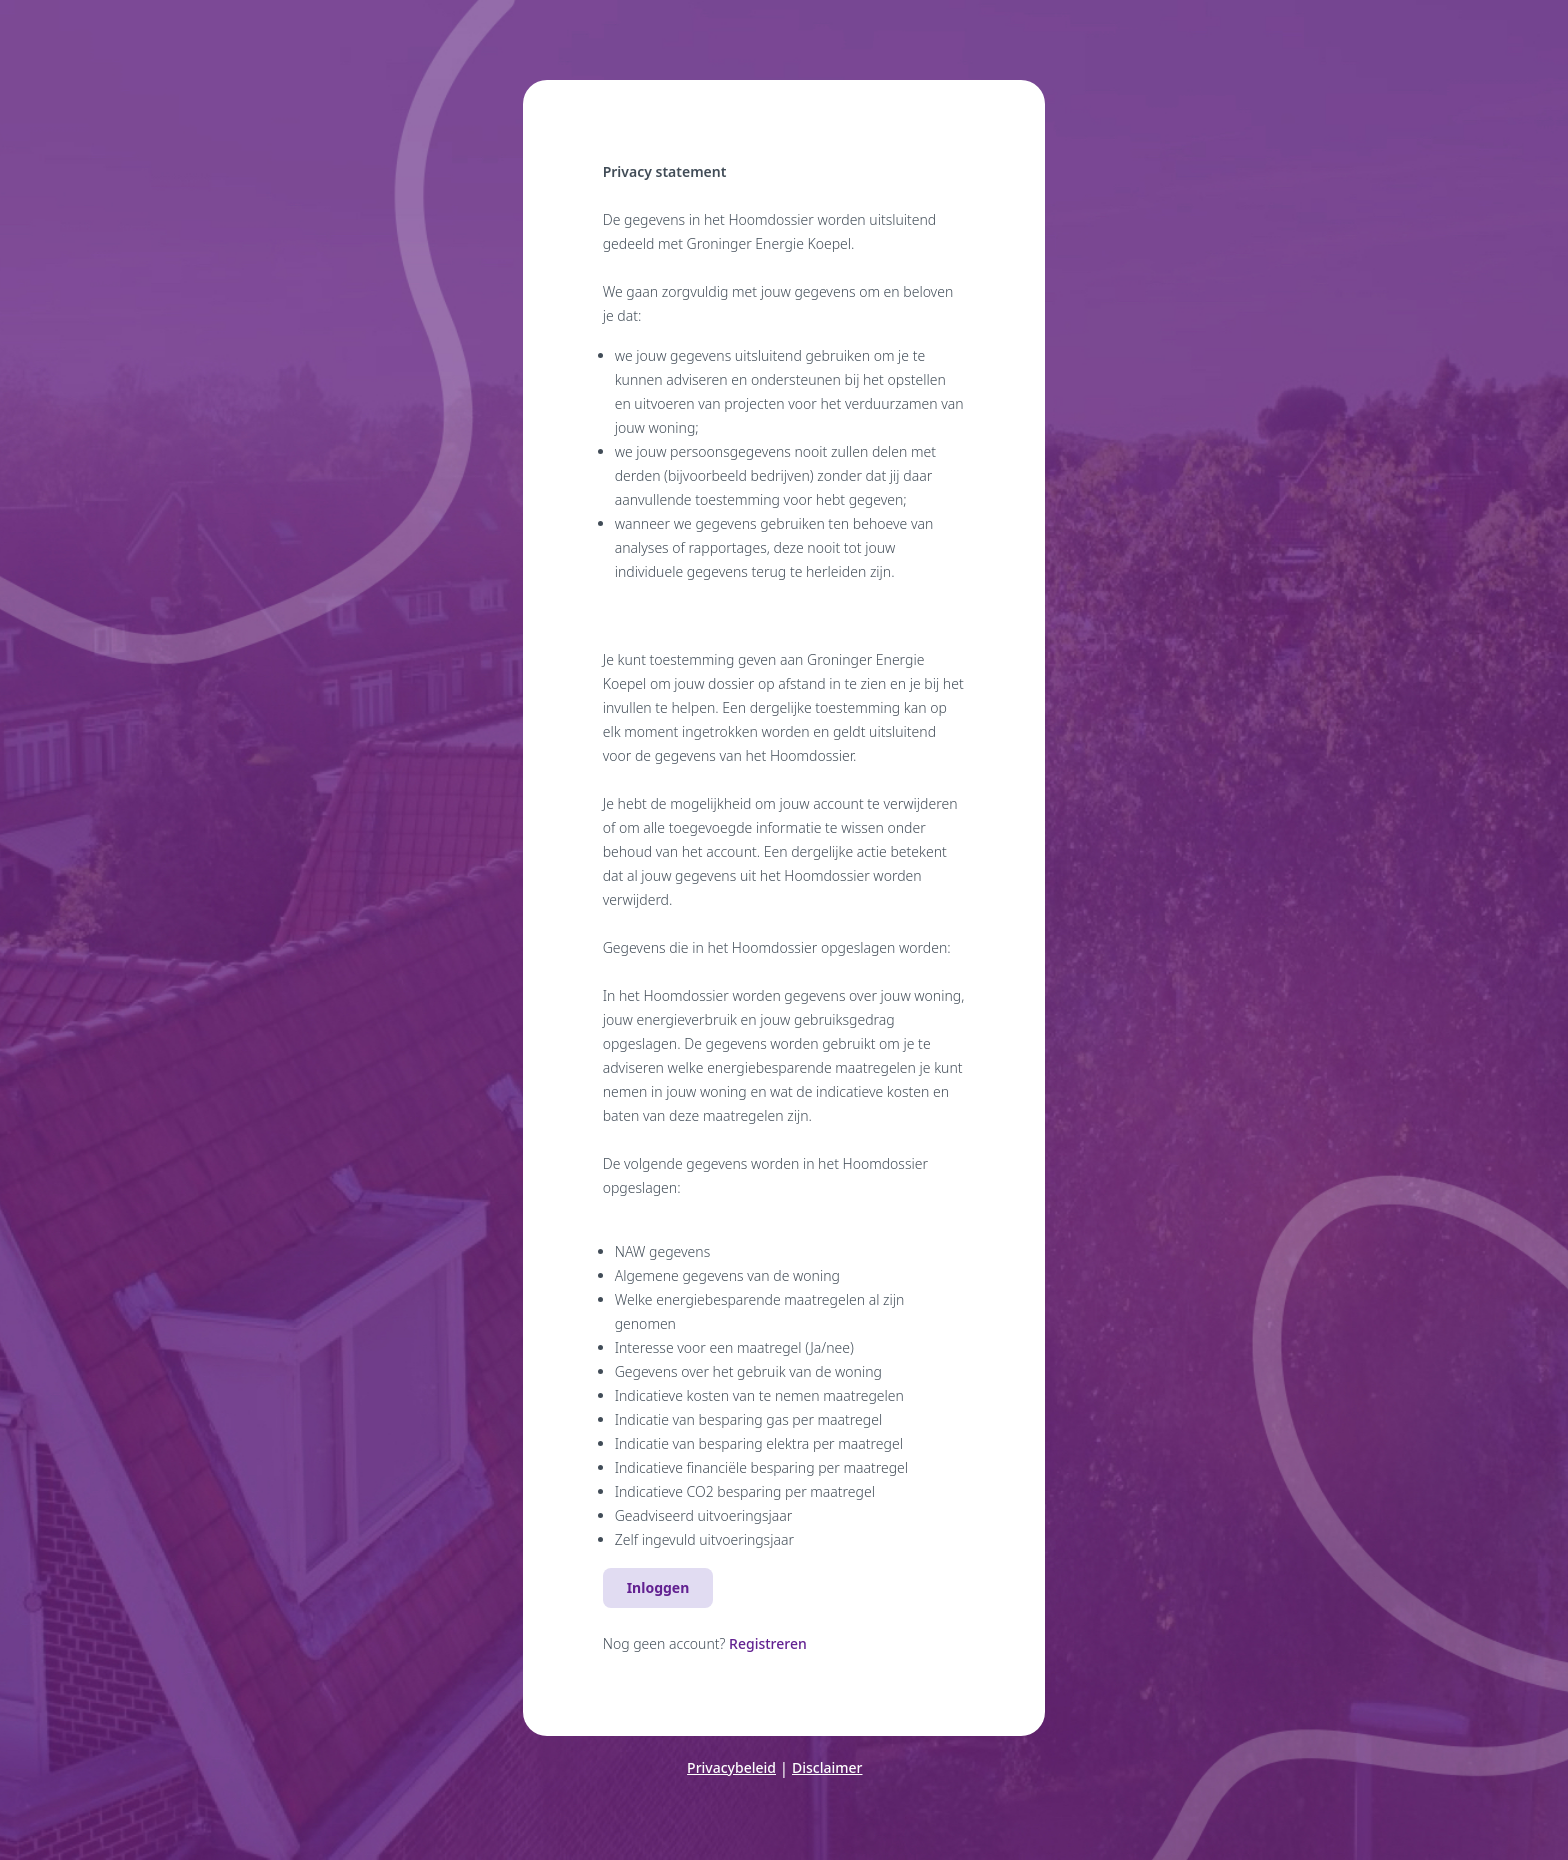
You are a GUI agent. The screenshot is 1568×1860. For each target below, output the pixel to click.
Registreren (768, 1643)
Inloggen (658, 1587)
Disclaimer (827, 1767)
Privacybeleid (731, 1767)
